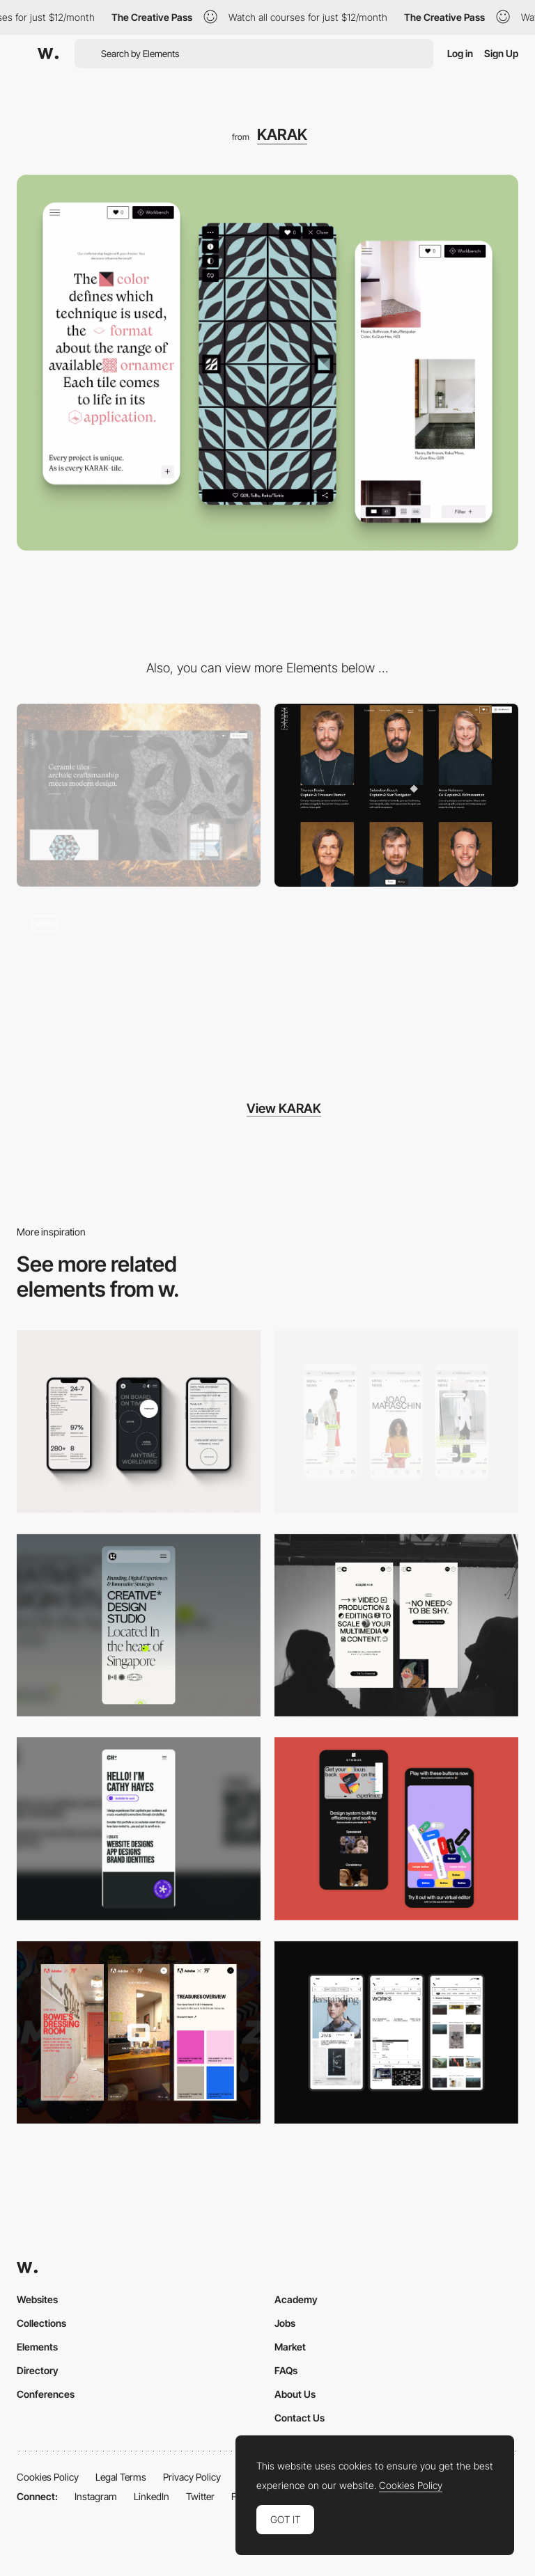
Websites (37, 2299)
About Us (295, 2394)
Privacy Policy (192, 2477)
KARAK (282, 134)
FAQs (285, 2370)
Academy (296, 2299)
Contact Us (299, 2418)
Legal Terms (120, 2477)
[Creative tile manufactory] (139, 988)
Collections (41, 2323)
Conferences (46, 2394)
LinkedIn (151, 2496)
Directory (38, 2370)
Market (290, 2347)
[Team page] (396, 795)
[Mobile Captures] (396, 1828)
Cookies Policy (48, 2477)
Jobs (284, 2323)
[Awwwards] (48, 53)
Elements (37, 2347)
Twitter (200, 2496)
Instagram (96, 2496)
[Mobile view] (139, 2032)
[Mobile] (139, 1421)
